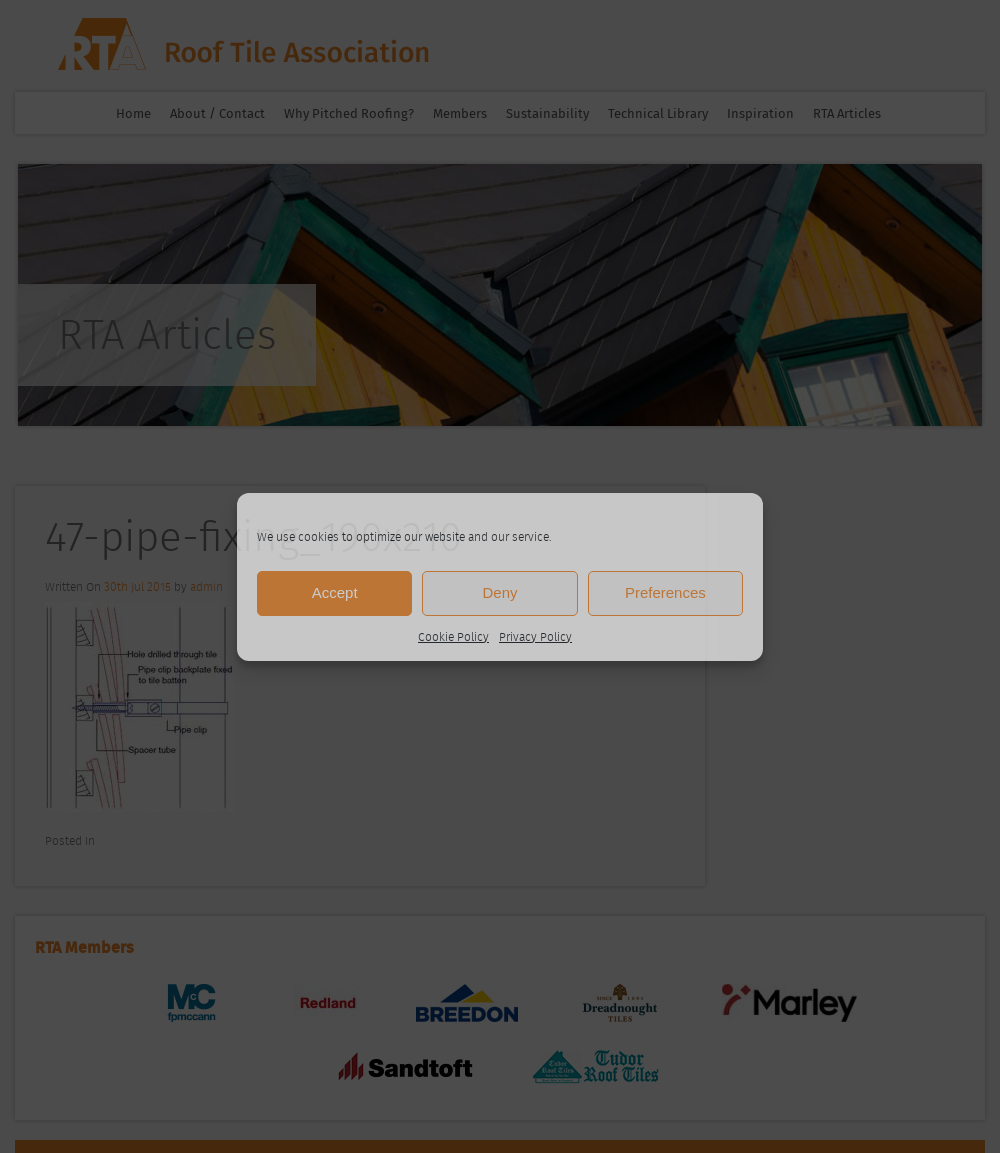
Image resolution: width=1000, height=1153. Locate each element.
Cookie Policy (453, 636)
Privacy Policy (535, 636)
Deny (499, 592)
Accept (335, 592)
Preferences (665, 592)
